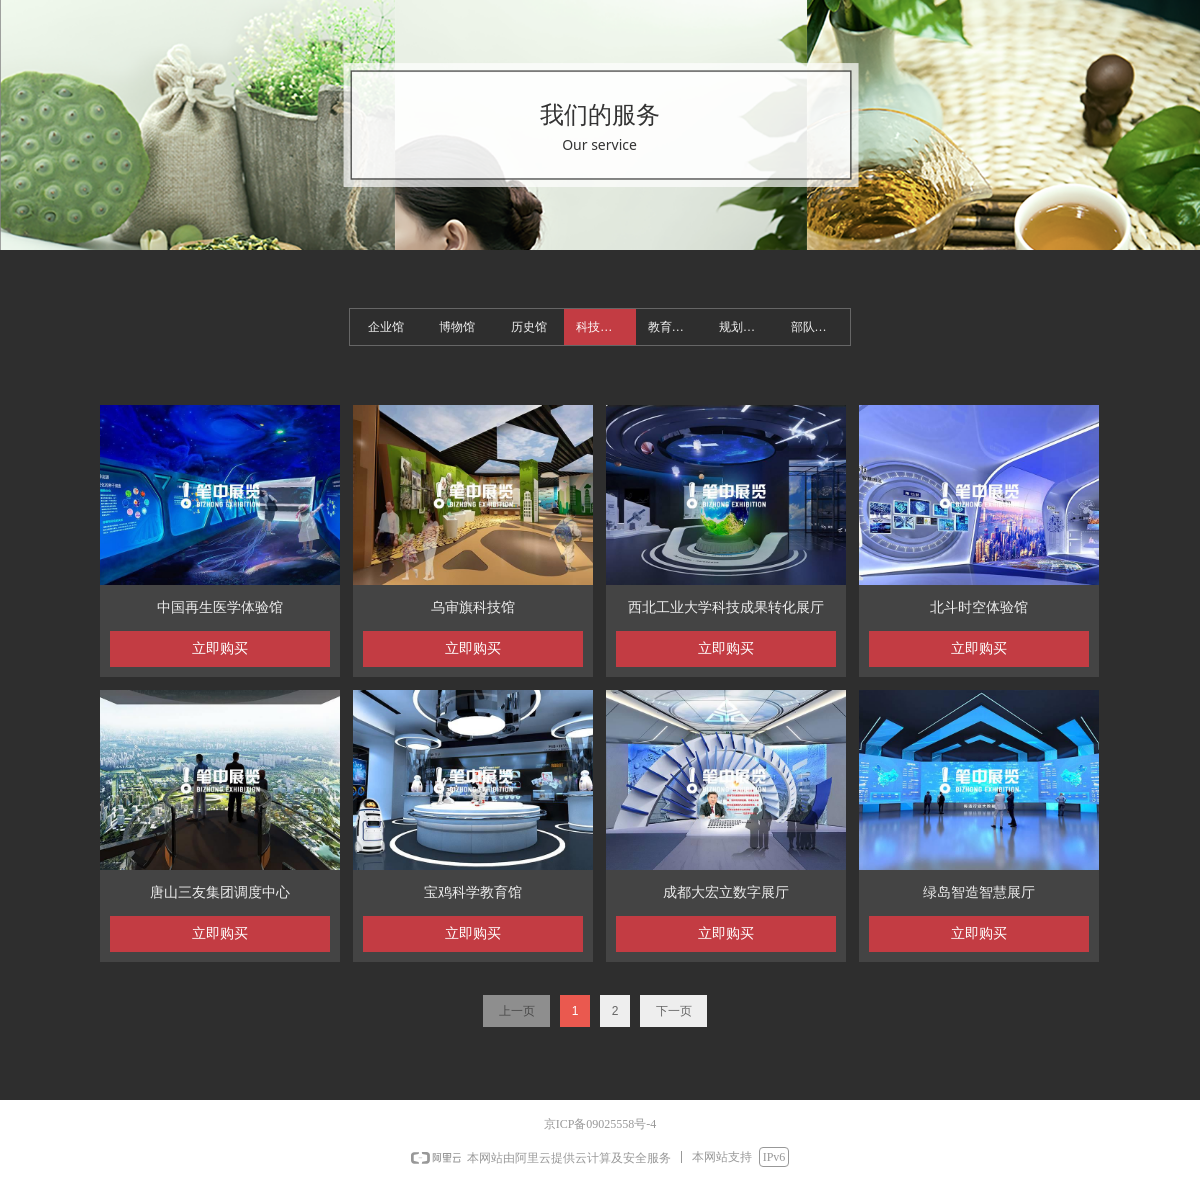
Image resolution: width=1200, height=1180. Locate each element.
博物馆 (457, 327)
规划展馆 (743, 327)
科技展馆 (600, 327)
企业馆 (386, 327)
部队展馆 (815, 327)
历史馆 (529, 327)
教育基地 (672, 327)
